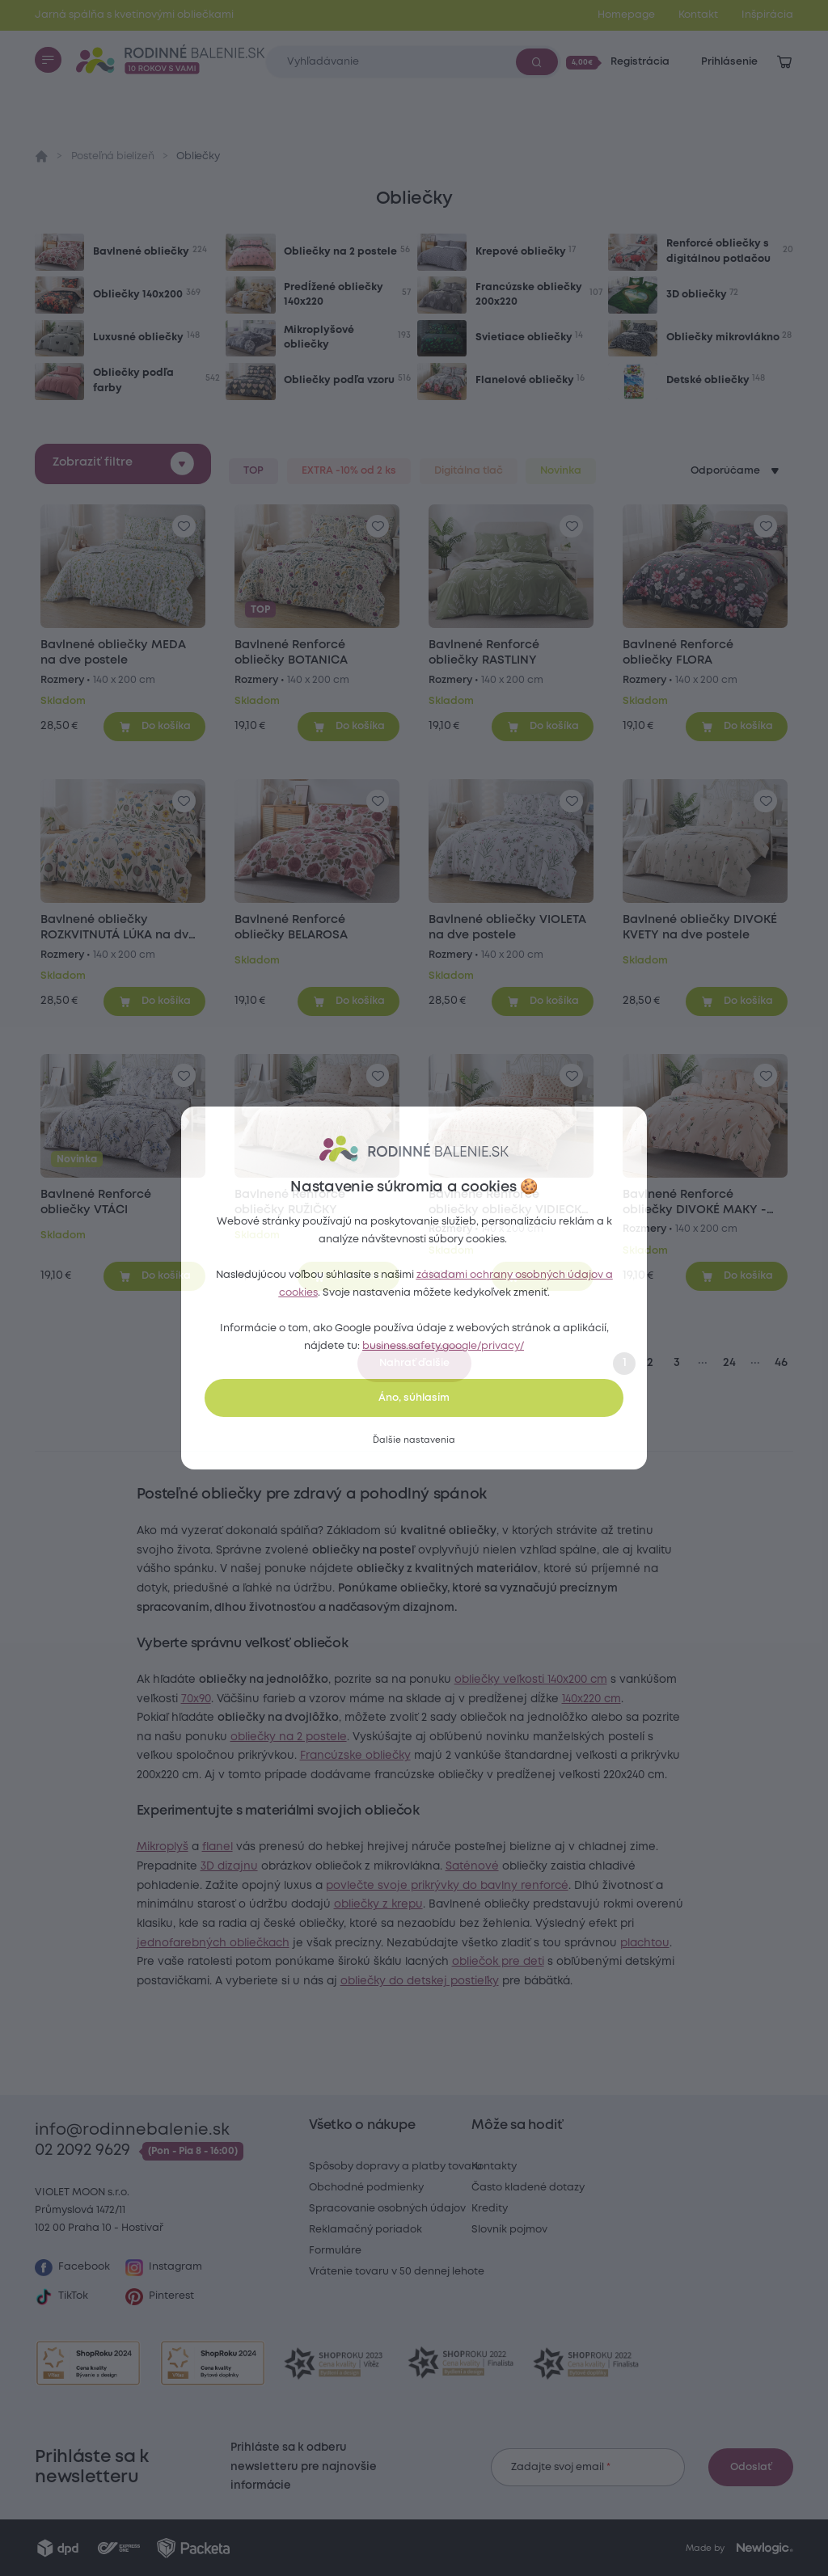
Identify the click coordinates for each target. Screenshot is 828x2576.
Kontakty (494, 2166)
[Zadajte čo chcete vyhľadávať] (412, 61)
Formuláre (335, 2250)
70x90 (281, 1699)
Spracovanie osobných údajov (387, 2208)
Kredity (489, 2208)
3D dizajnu (285, 1904)
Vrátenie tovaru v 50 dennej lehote (396, 2271)
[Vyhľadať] (537, 61)
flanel (241, 1886)
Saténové (528, 1904)
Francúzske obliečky (503, 1775)
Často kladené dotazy (528, 2187)
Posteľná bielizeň (112, 156)
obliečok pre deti (522, 2019)
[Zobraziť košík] (784, 62)
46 (781, 1363)
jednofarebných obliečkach (391, 1981)
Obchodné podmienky (366, 2187)
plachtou (344, 2000)
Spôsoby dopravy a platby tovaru (395, 2166)
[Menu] (48, 60)
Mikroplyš (187, 1886)
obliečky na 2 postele (354, 1755)
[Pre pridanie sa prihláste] (184, 526)
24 (729, 1363)
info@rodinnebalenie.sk (132, 2130)
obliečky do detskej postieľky (496, 2038)
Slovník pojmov (509, 2229)
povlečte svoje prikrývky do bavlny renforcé (521, 1924)
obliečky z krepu (494, 1943)
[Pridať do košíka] (154, 726)
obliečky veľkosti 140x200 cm (555, 1679)
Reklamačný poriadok (365, 2229)
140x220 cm (190, 1717)
